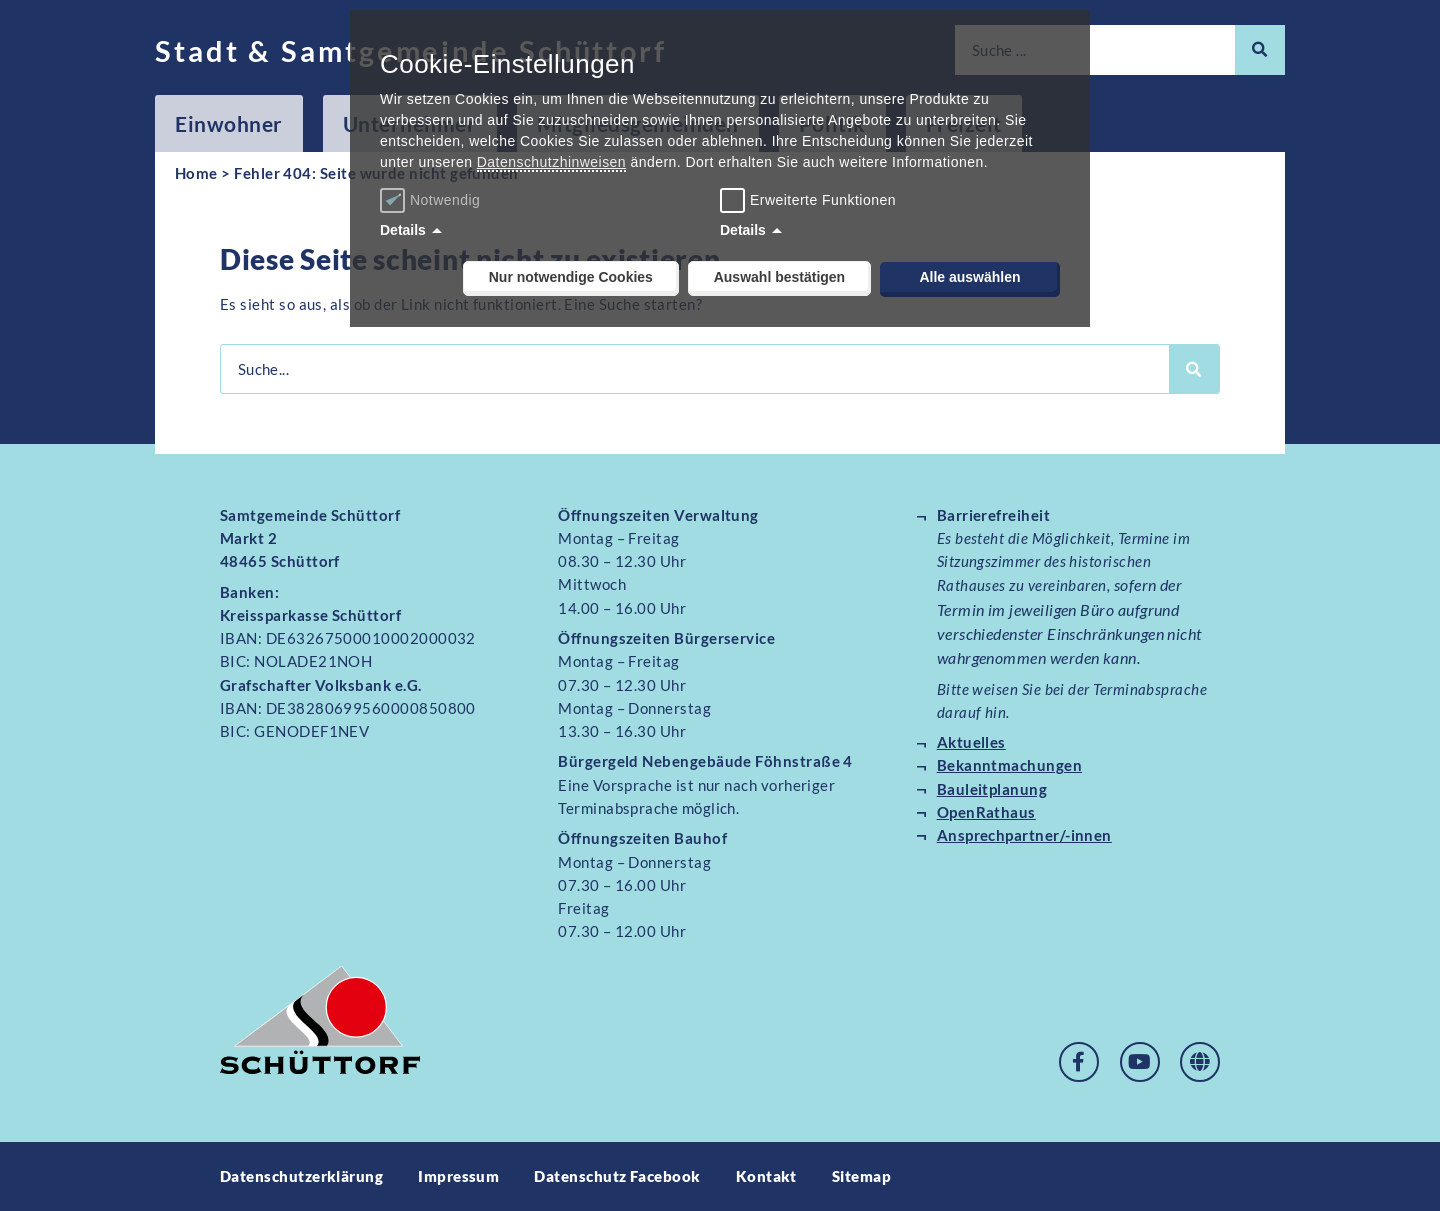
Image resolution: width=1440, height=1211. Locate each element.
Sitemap (861, 1176)
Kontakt (766, 1176)
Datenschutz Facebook (617, 1176)
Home (196, 173)
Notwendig (432, 200)
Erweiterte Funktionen (823, 200)
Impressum (458, 1176)
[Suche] (1260, 50)
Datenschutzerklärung (301, 1176)
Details (403, 230)
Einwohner (229, 123)
